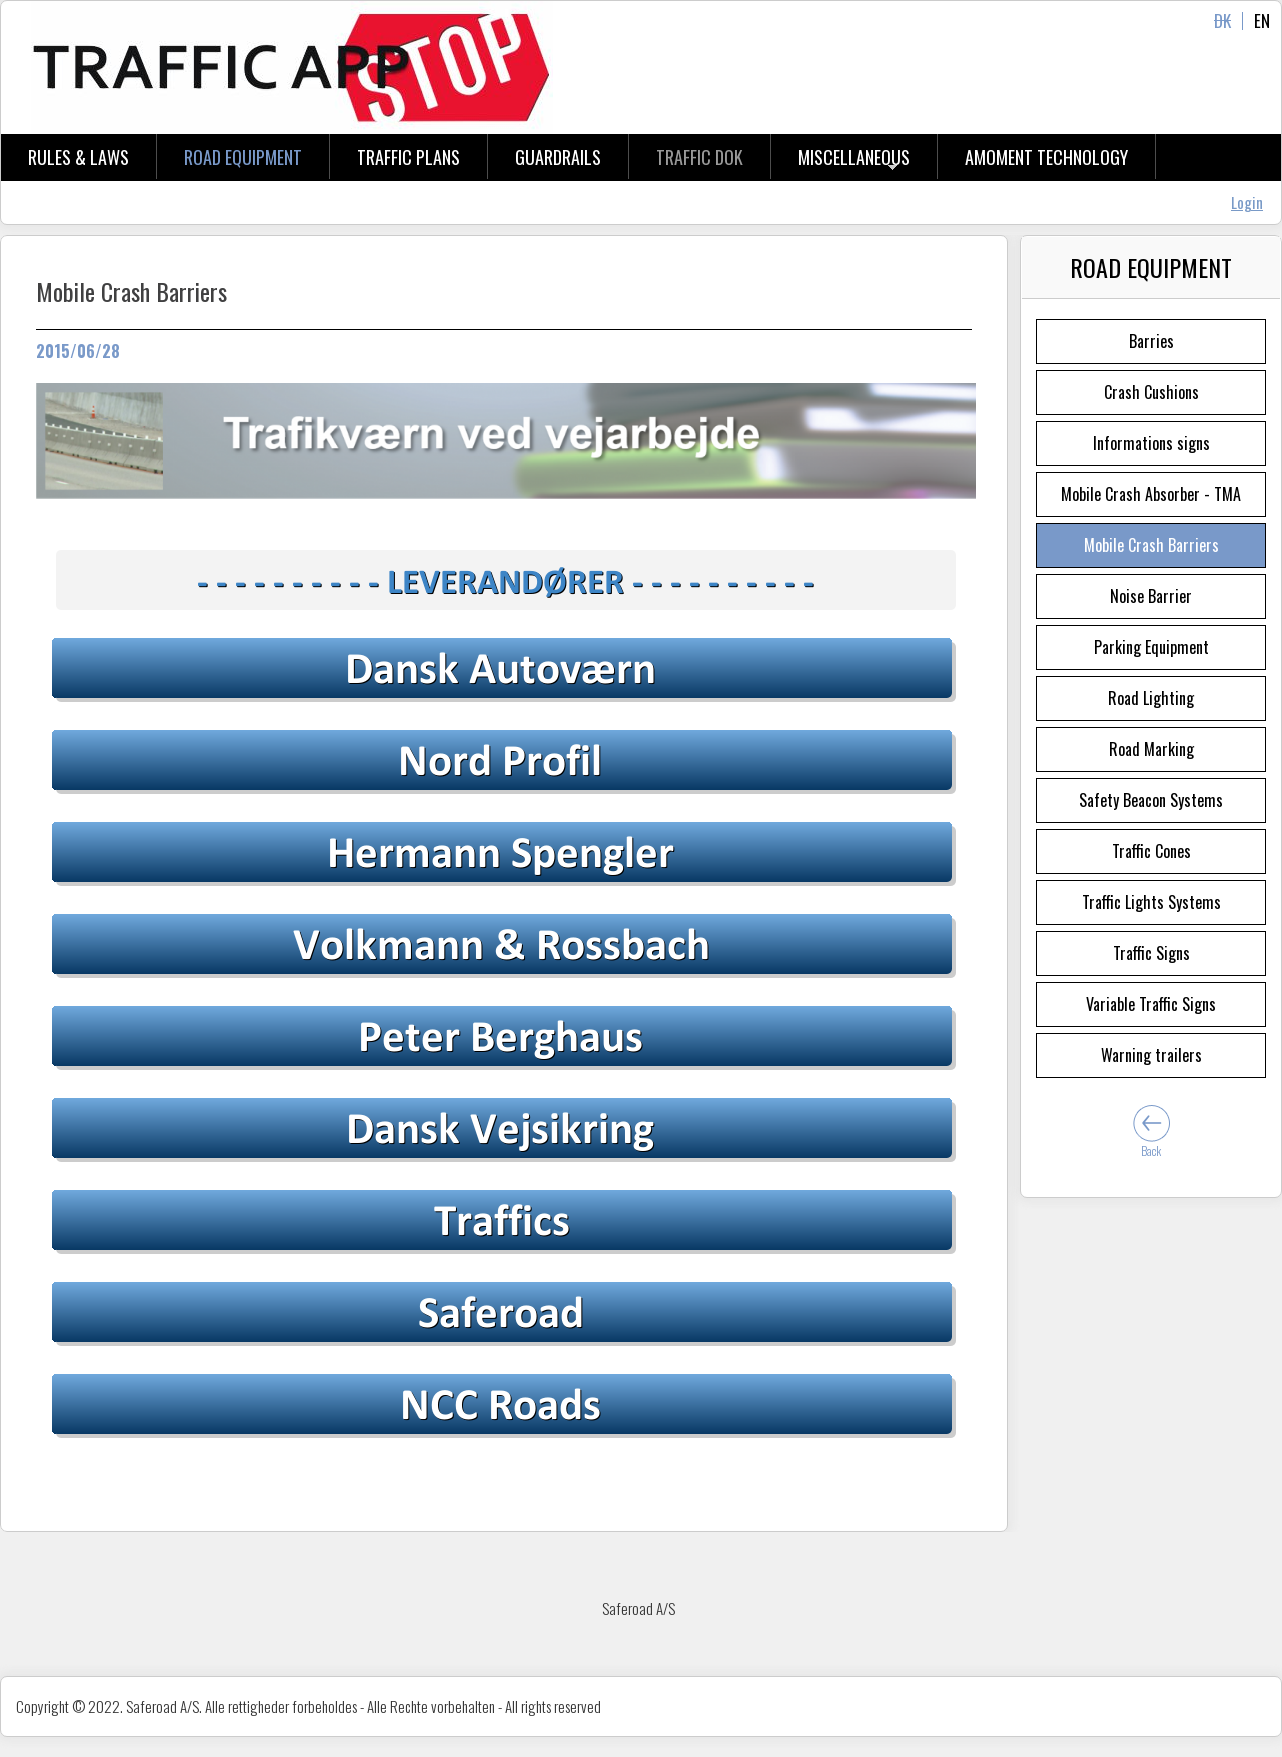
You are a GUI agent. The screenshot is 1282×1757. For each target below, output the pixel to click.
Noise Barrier (1151, 596)
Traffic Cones (1151, 851)
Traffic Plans (408, 157)
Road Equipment (243, 157)
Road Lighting (1151, 698)
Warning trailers (1151, 1055)
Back (1151, 1150)
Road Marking (1151, 749)
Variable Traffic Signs (1151, 1004)
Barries (1151, 341)
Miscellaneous (854, 157)
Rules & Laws (78, 157)
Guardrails (558, 157)
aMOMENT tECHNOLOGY (1046, 157)
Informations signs (1151, 443)
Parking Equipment (1151, 647)
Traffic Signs (1151, 953)
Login (1247, 202)
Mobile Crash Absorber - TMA (1151, 494)
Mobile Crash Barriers (1151, 545)
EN (1262, 20)
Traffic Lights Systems (1151, 902)
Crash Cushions (1151, 392)
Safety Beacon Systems (1151, 800)
